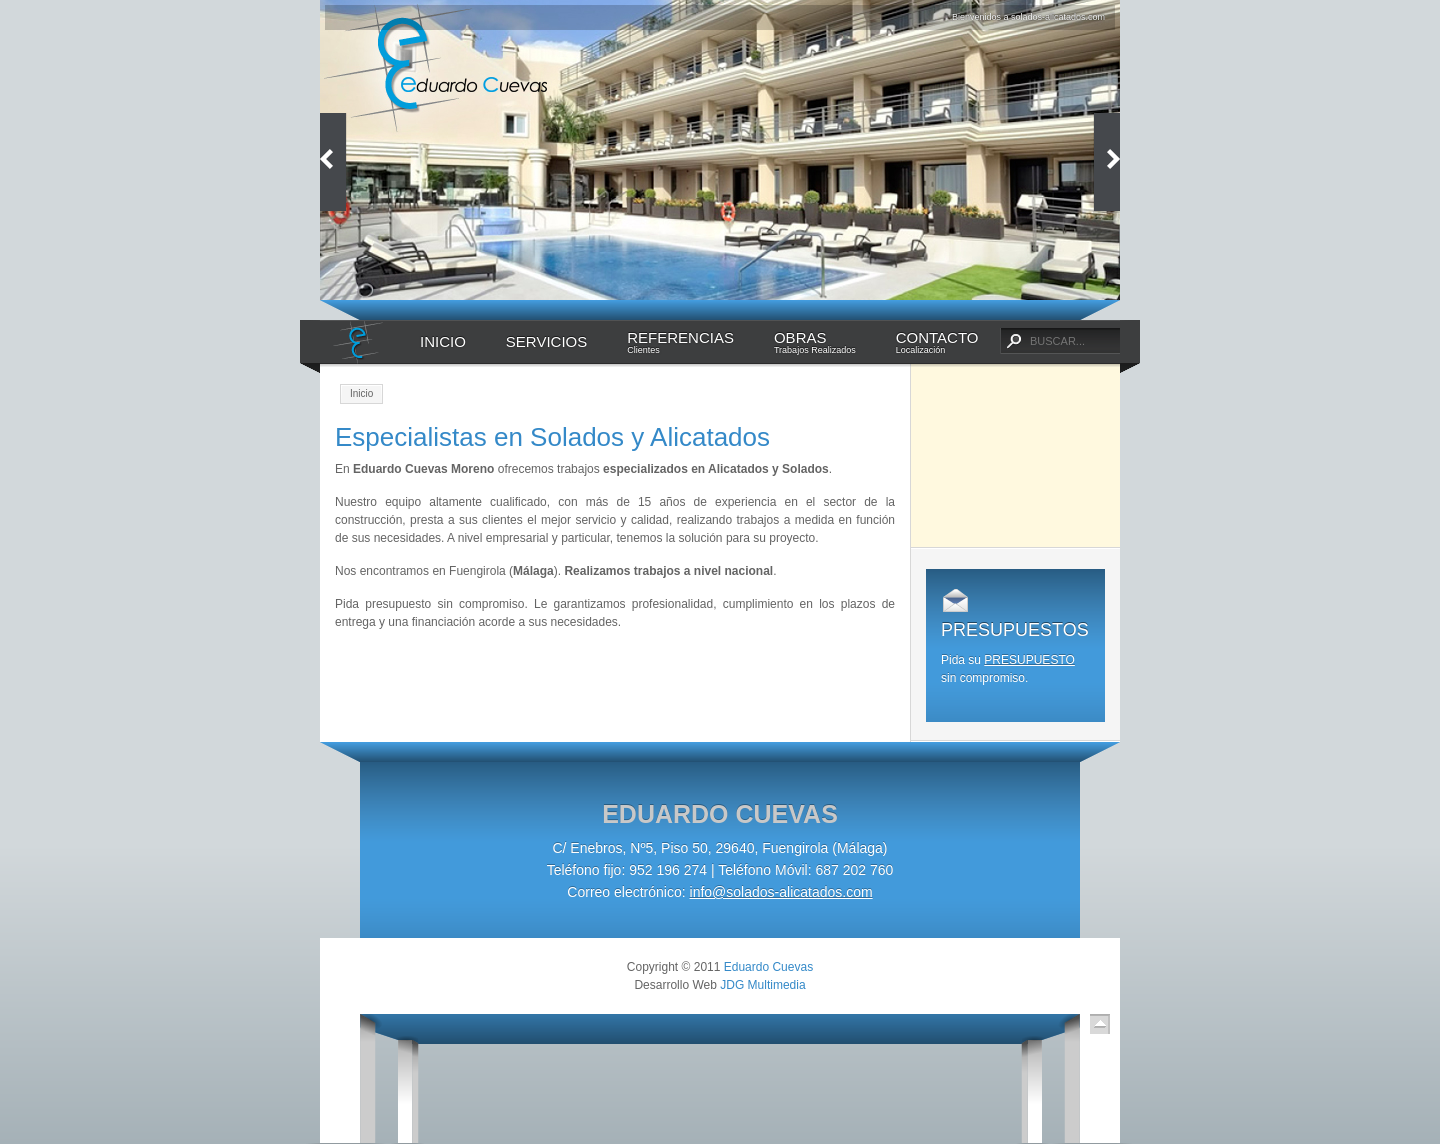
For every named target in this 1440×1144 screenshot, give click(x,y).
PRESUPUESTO (1029, 660)
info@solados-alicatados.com (781, 892)
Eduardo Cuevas (768, 967)
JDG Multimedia (762, 985)
